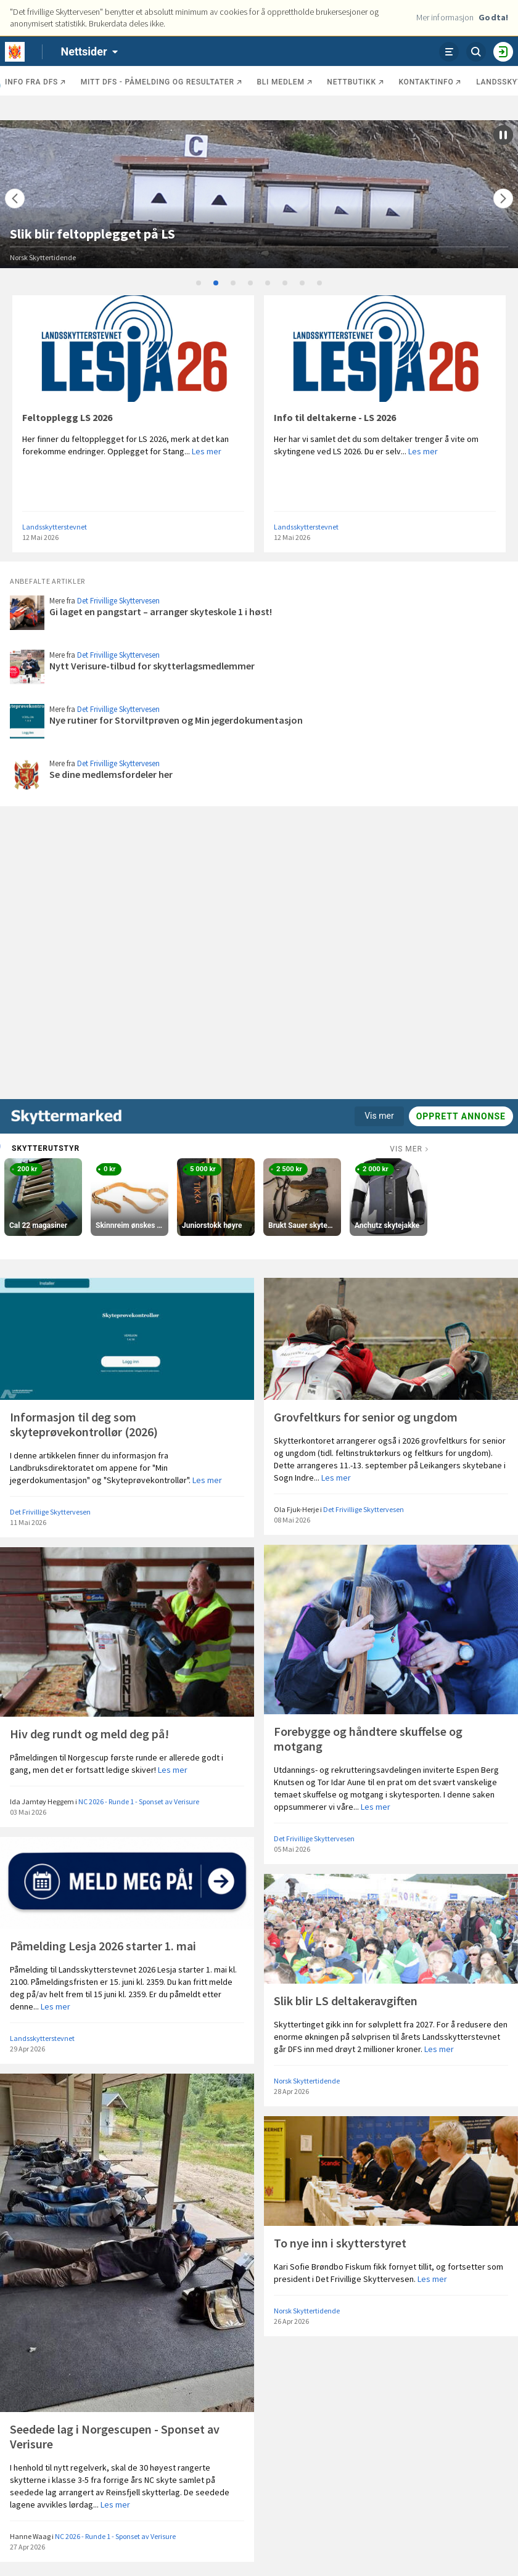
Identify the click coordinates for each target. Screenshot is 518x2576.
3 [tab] (234, 283)
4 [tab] (251, 283)
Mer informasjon (445, 17)
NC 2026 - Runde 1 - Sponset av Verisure (138, 1801)
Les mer (206, 451)
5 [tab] (268, 283)
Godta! (493, 17)
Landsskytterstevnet (54, 526)
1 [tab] (199, 283)
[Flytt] (15, 198)
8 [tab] (320, 283)
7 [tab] (303, 283)
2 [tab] (216, 283)
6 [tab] (285, 283)
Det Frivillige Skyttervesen (118, 600)
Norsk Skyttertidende (43, 257)
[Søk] (476, 52)
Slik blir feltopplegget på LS (92, 233)
